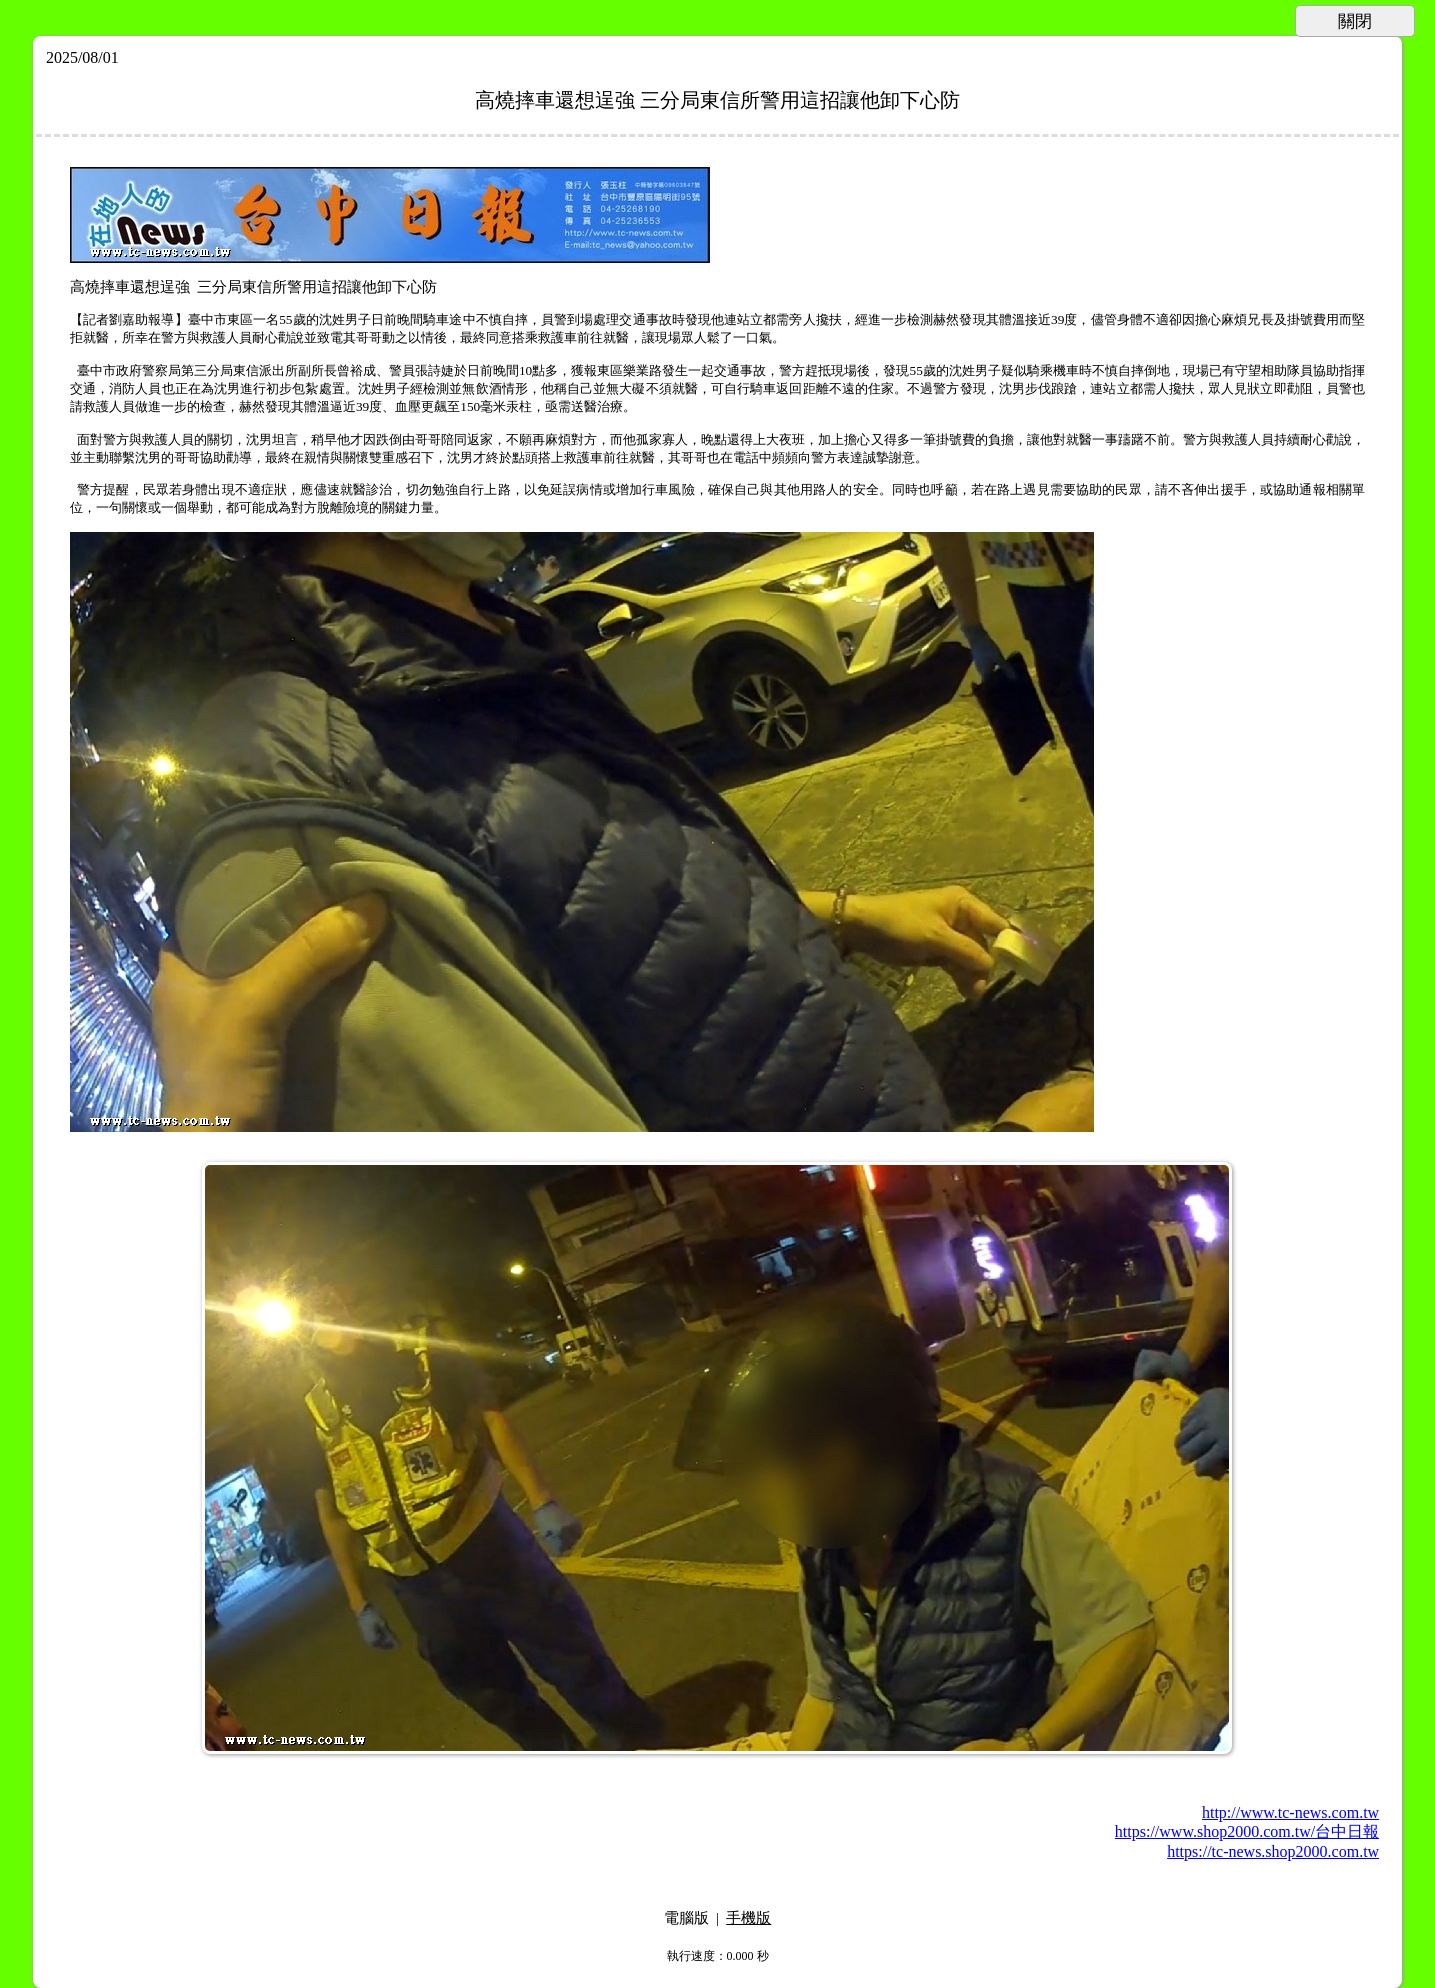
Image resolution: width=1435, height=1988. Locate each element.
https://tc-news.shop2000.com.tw (1273, 1851)
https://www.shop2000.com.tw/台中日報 (1247, 1831)
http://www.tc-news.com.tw (1290, 1812)
